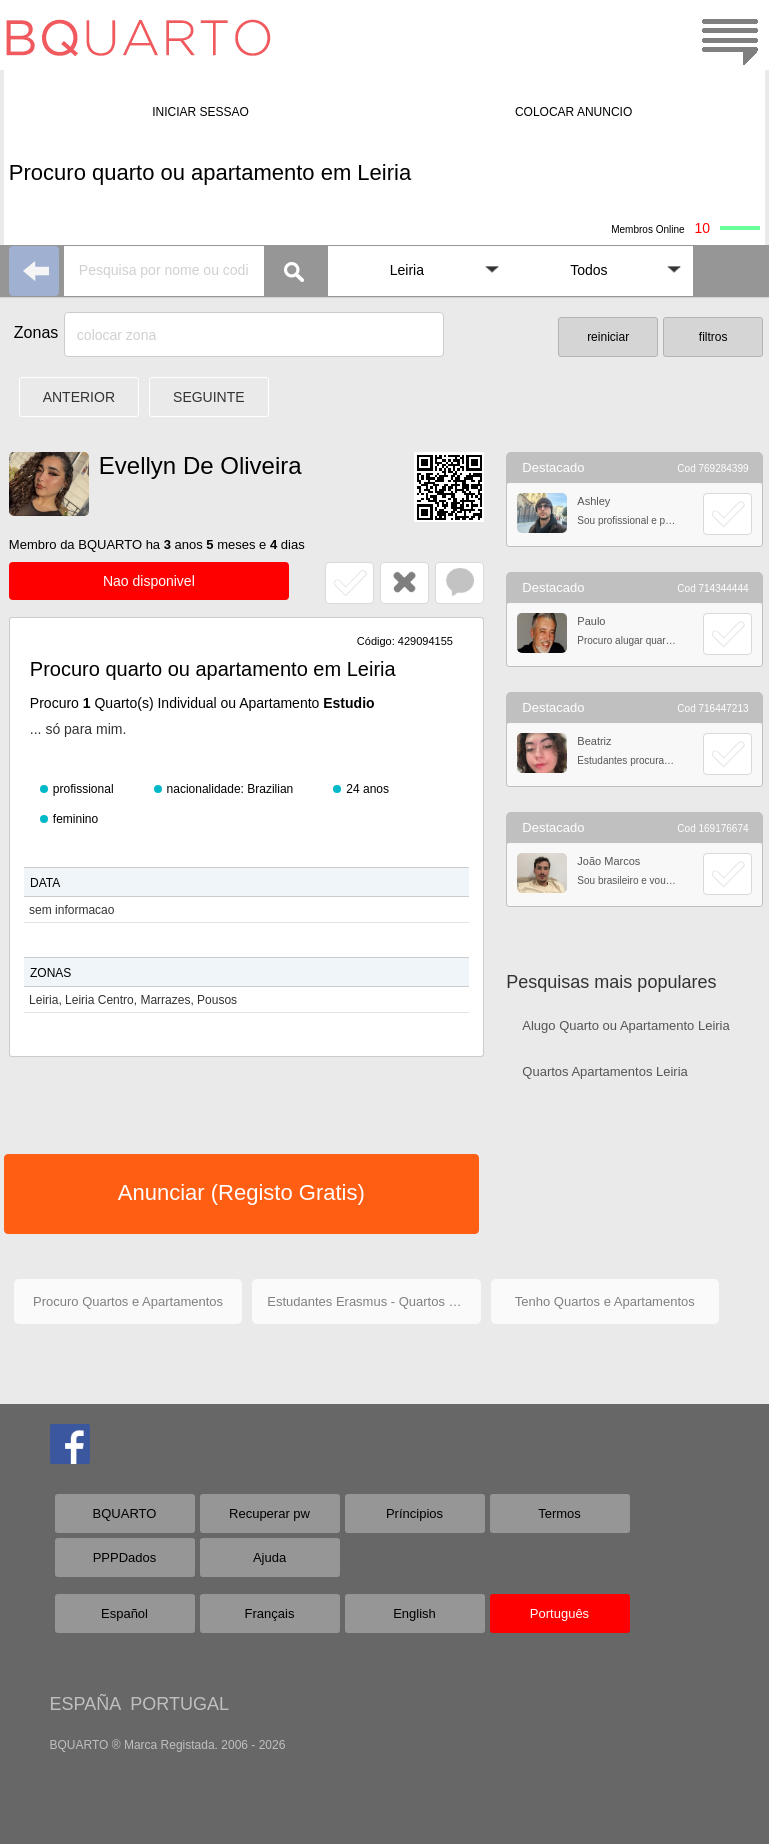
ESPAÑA (85, 1704)
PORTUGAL (179, 1704)
